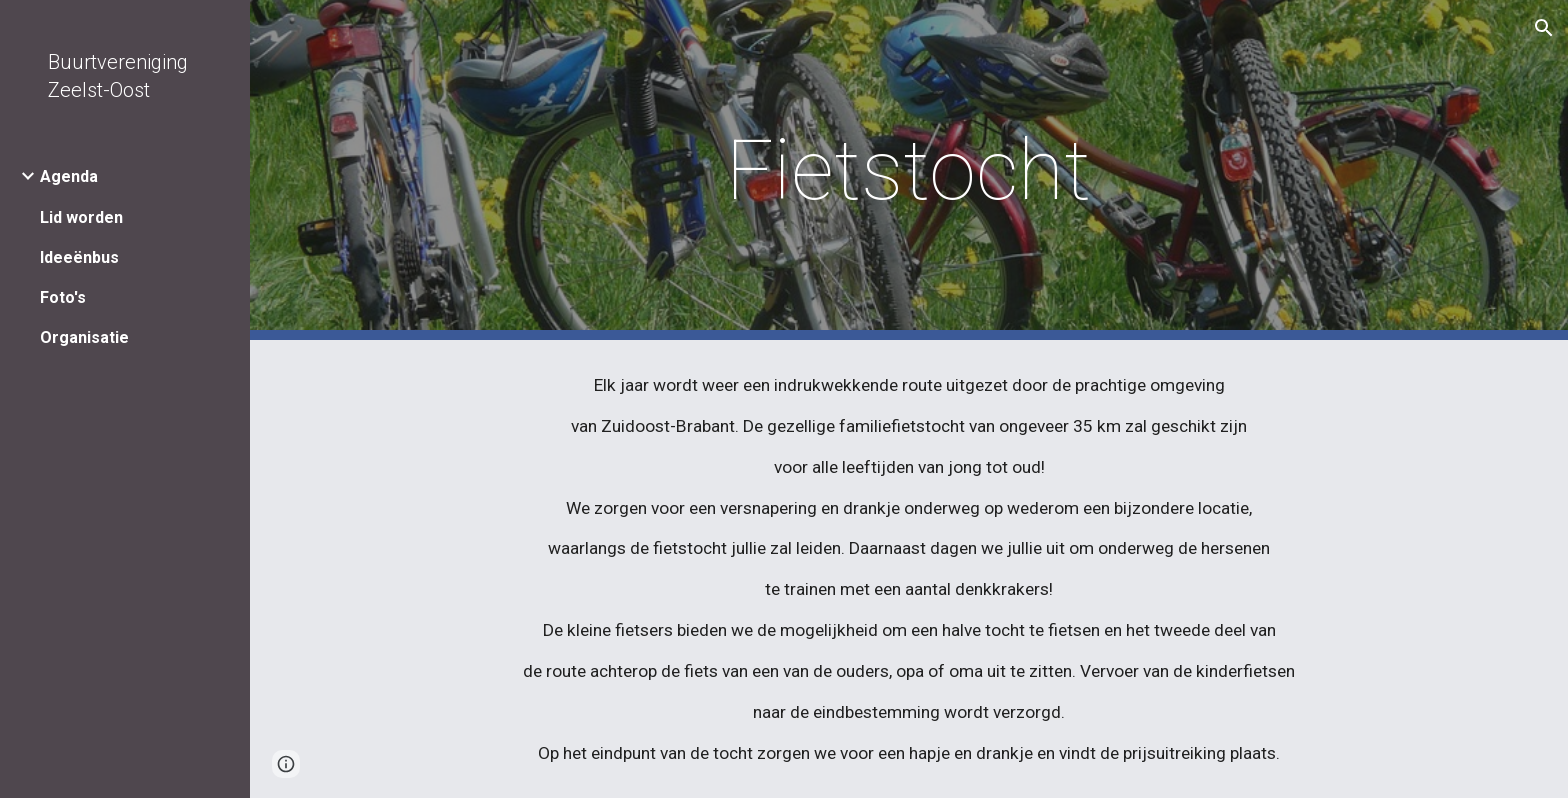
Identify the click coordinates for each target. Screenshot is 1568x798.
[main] (909, 170)
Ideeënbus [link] (79, 257)
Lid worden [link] (81, 217)
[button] (1544, 28)
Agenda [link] (69, 176)
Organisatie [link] (84, 337)
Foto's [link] (63, 297)
